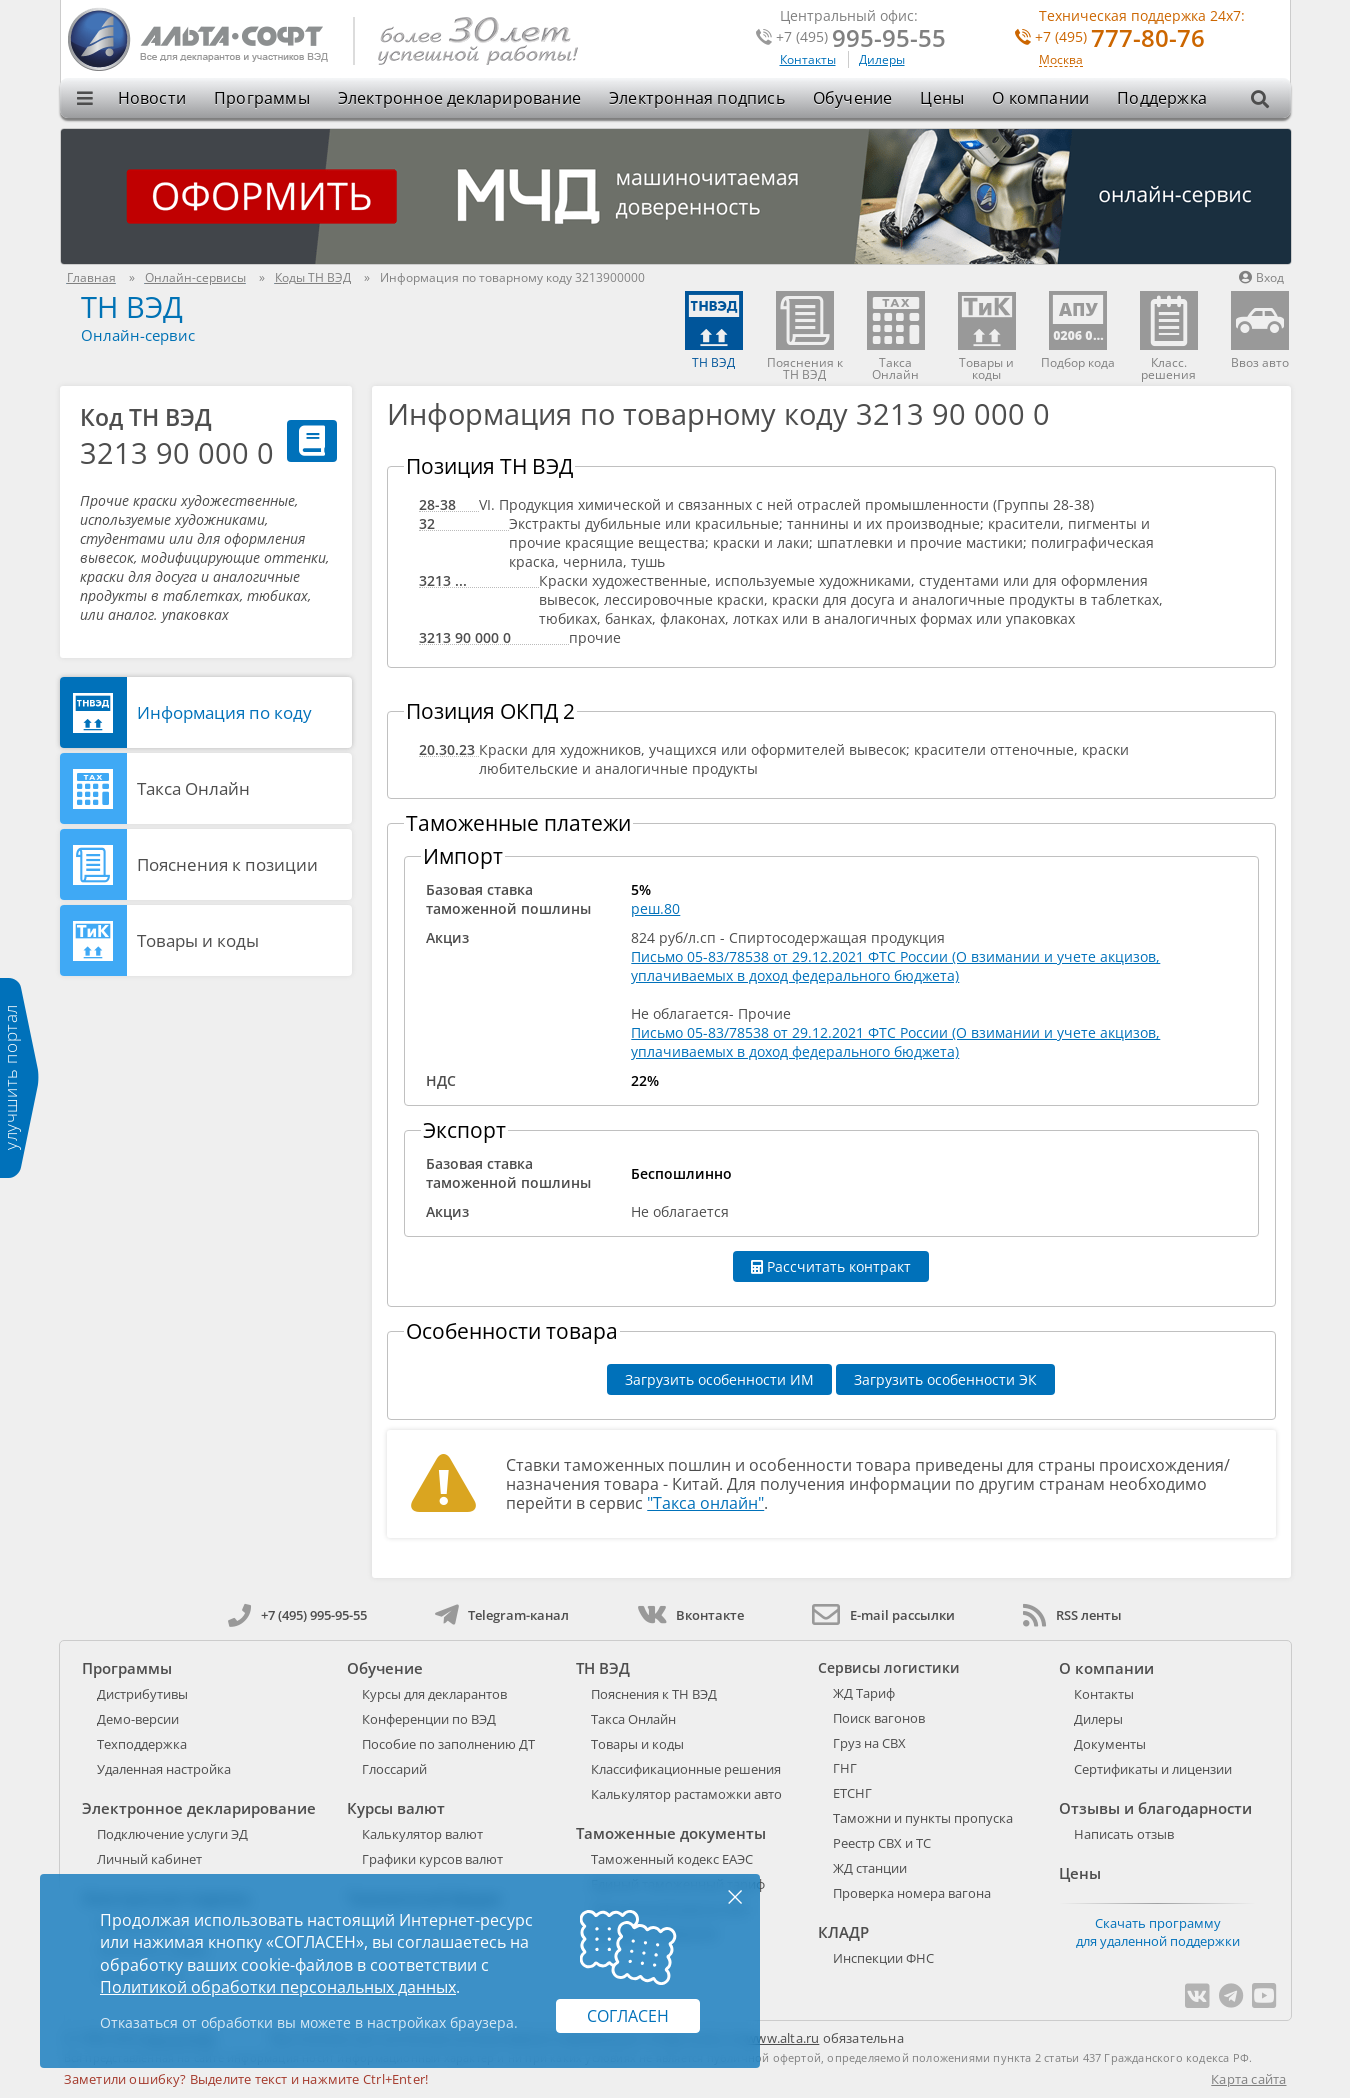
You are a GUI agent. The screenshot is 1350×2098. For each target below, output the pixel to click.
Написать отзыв (1124, 1834)
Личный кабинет (149, 1859)
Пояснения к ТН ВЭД (654, 1694)
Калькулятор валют (422, 1834)
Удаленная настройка (164, 1769)
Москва (1061, 60)
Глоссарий (394, 1769)
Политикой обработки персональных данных (278, 1987)
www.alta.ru (782, 2038)
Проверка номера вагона (912, 1893)
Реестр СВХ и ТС (882, 1843)
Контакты (808, 59)
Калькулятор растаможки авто (686, 1794)
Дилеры (882, 59)
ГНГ (845, 1768)
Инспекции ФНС (883, 1958)
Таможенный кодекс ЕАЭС (672, 1859)
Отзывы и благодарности (1155, 1808)
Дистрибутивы (142, 1694)
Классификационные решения (686, 1769)
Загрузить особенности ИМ (719, 1379)
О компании (1040, 98)
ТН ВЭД (132, 306)
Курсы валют (396, 1808)
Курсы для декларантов (434, 1694)
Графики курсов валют (432, 1859)
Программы (262, 98)
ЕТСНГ (852, 1793)
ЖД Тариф (864, 1693)
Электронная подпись (697, 98)
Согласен (628, 2016)
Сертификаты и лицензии (1153, 1769)
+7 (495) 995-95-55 (297, 1615)
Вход (1261, 277)
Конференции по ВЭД (429, 1719)
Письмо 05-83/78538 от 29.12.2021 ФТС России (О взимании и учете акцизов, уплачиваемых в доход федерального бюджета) (895, 966)
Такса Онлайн (193, 788)
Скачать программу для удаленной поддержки (1158, 1932)
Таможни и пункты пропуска (923, 1818)
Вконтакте (690, 1615)
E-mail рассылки (883, 1615)
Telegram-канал (502, 1615)
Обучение (853, 98)
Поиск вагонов (879, 1718)
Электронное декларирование (459, 98)
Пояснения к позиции (227, 864)
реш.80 (655, 908)
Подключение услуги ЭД (172, 1834)
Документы (1110, 1744)
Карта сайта (1248, 2079)
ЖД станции (870, 1868)
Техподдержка (142, 1744)
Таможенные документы (671, 1833)
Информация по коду (224, 712)
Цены (942, 98)
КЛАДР (843, 1932)
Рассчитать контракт (831, 1266)
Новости (152, 98)
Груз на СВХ (869, 1743)
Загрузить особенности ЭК (945, 1379)
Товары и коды (198, 940)
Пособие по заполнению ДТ (448, 1744)
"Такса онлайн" (705, 1503)
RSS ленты (1072, 1615)
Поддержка (1162, 98)
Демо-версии (138, 1719)
